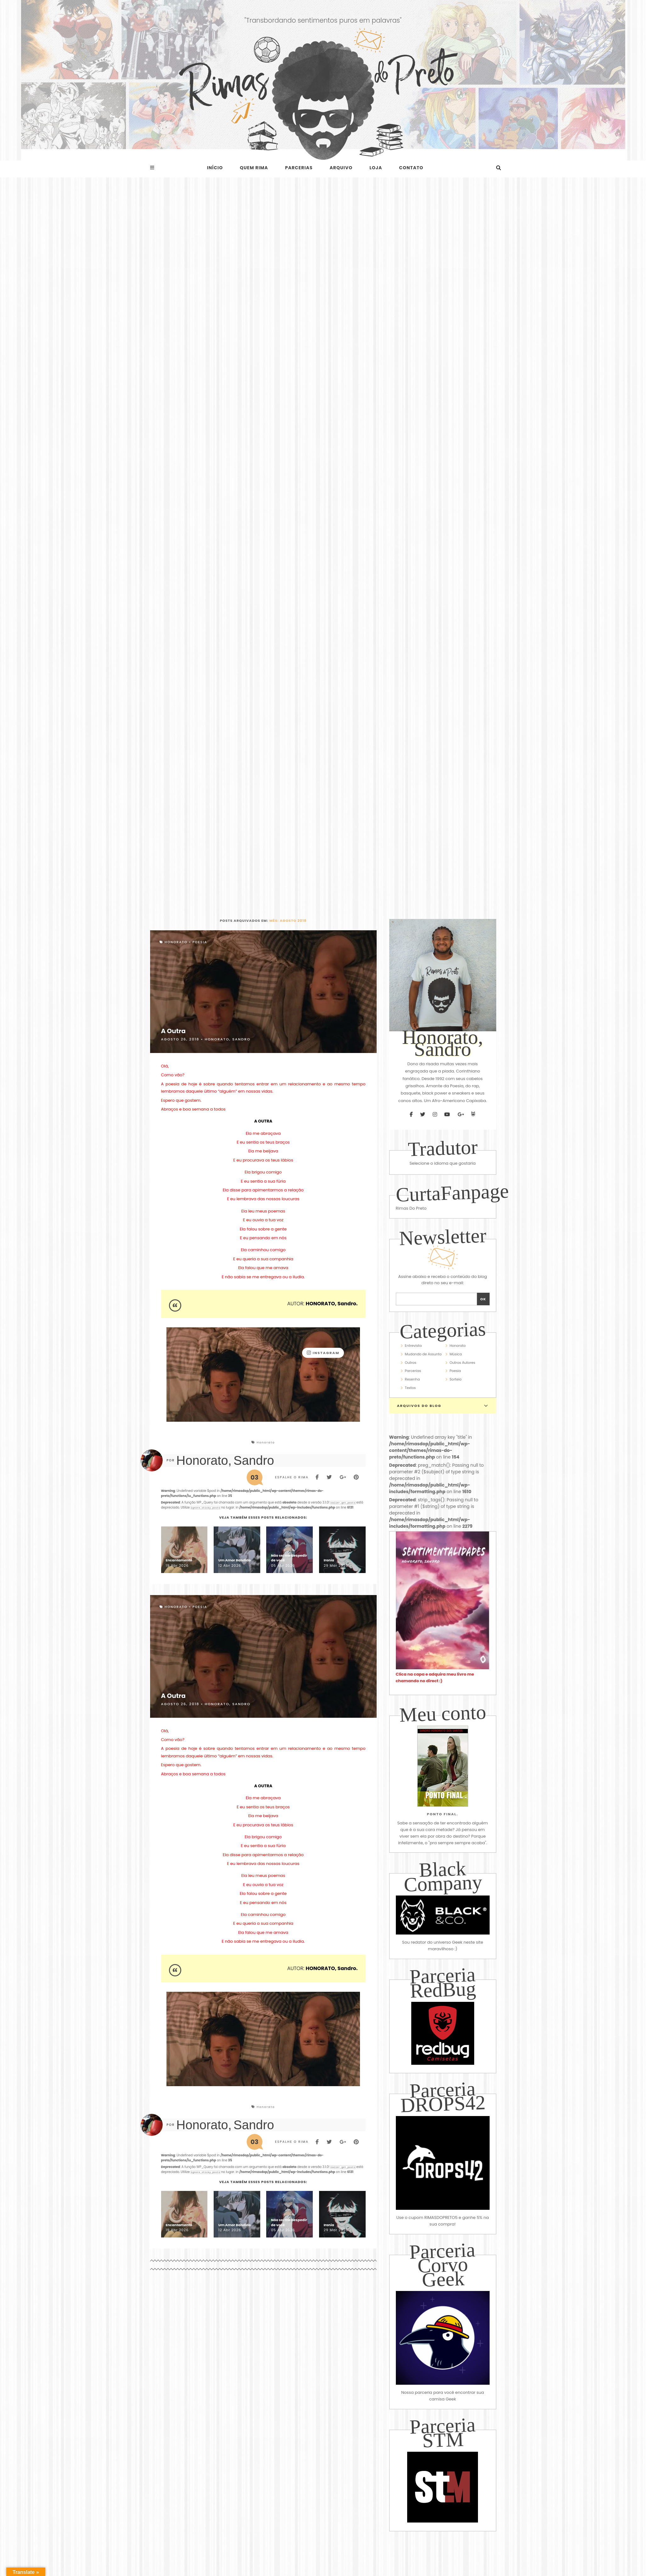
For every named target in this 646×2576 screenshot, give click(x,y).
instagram (323, 1352)
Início (215, 168)
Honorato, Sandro (227, 1039)
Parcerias (299, 168)
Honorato (176, 942)
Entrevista (413, 1345)
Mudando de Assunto (423, 1354)
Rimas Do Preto (411, 1208)
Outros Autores (462, 1362)
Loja (375, 168)
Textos (410, 1387)
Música (456, 1354)
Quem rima (254, 168)
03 (254, 1477)
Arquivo (341, 168)
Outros (411, 1362)
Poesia (200, 942)
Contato (411, 168)
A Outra (173, 1031)
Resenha (412, 1379)
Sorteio (456, 1379)
